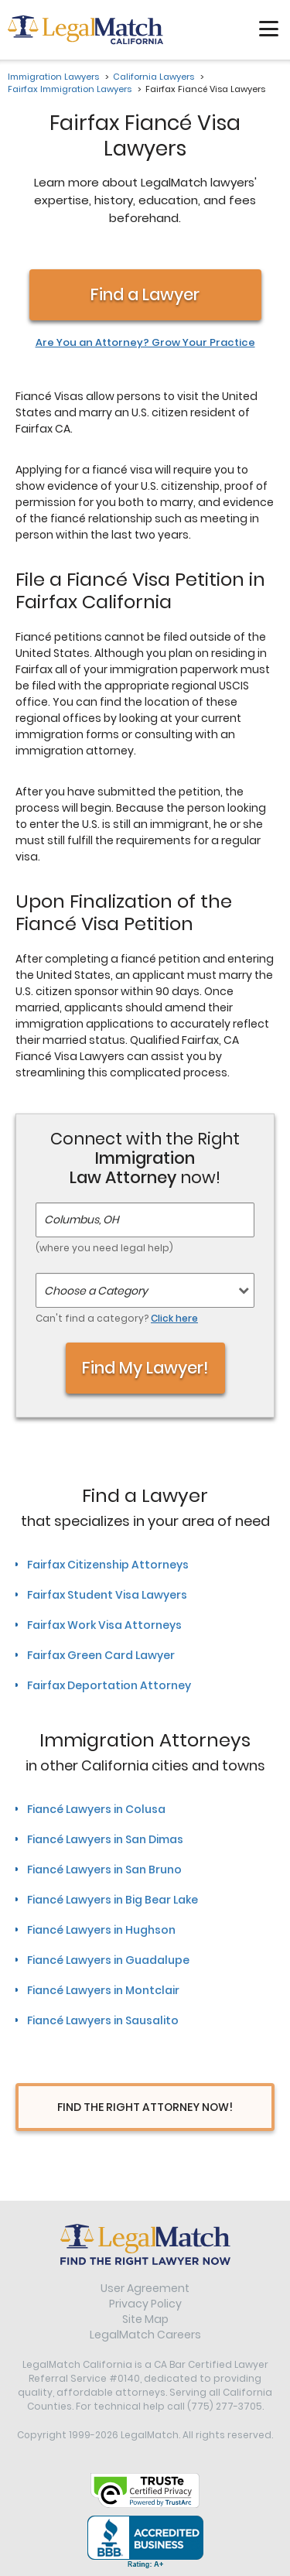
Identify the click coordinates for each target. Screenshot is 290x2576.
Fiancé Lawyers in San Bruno (104, 1869)
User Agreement (145, 2288)
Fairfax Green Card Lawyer (101, 1655)
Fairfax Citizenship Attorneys (108, 1564)
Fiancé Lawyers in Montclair (103, 1990)
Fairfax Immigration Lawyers (69, 89)
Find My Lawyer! (145, 1367)
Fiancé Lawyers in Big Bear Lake (112, 1899)
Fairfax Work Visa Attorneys (104, 1625)
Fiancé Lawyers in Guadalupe (108, 1960)
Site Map (145, 2319)
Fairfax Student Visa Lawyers (107, 1595)
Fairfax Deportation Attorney (109, 1685)
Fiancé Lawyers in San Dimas (105, 1839)
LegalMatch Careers (145, 2334)
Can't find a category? (117, 1318)
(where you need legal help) (104, 1247)
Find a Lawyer (145, 294)
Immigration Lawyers (53, 76)
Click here (174, 1318)
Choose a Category (96, 1290)
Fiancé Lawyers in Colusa (96, 1809)
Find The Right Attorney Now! (145, 2107)
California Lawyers (153, 76)
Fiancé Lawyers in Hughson (101, 1930)
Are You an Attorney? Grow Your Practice (145, 343)
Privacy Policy (145, 2303)
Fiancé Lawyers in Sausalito (103, 2020)
